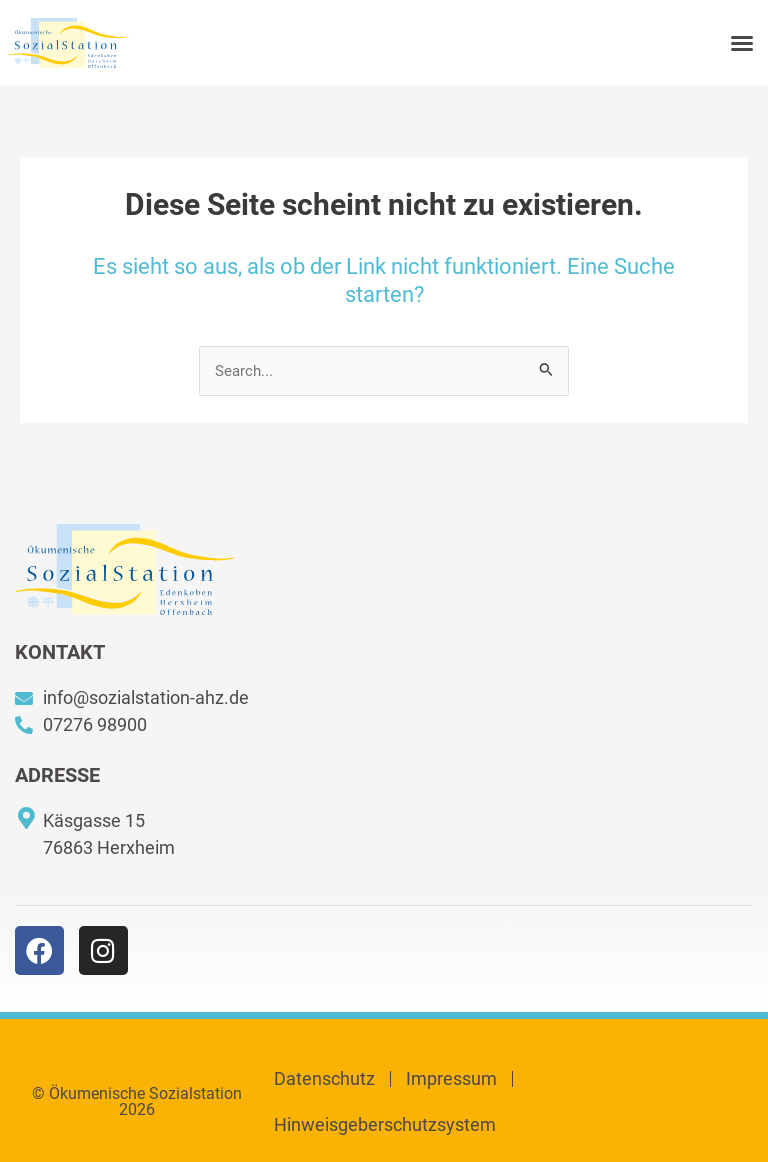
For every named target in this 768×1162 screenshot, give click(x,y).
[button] (742, 43)
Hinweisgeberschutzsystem (385, 1124)
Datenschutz (324, 1078)
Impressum (451, 1078)
